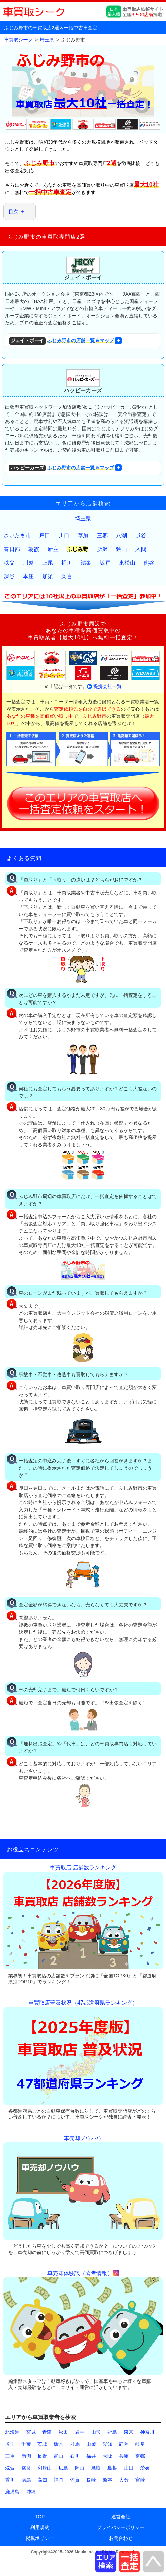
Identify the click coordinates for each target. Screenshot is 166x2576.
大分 (124, 2480)
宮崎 (140, 2480)
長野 (42, 2456)
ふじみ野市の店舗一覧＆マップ (61, 341)
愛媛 (145, 2468)
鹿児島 (12, 2491)
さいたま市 (17, 535)
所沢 (102, 549)
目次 (13, 211)
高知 (42, 2480)
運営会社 (120, 2516)
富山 (58, 2456)
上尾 (47, 563)
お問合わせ (121, 2538)
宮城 (31, 2432)
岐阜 (140, 2444)
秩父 (9, 563)
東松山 (127, 563)
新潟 (26, 2456)
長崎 (91, 2480)
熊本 (107, 2480)
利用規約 (39, 2527)
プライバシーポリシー (121, 2527)
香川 (10, 2480)
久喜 (66, 576)
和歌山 (44, 2468)
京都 (140, 2456)
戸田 (44, 535)
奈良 (26, 2468)
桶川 (66, 563)
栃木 (58, 2444)
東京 (128, 2432)
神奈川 (147, 2432)
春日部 (12, 549)
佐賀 (75, 2480)
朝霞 (33, 549)
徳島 (26, 2480)
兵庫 (124, 2456)
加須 (47, 576)
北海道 (12, 2432)
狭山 (121, 549)
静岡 (124, 2444)
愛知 (107, 2444)
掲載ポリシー (40, 2538)
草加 (83, 535)
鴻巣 (86, 563)
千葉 (26, 2444)
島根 (112, 2468)
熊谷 (149, 563)
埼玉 (10, 2444)
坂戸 (105, 563)
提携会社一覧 (107, 686)
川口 (64, 535)
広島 (63, 2468)
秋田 (63, 2432)
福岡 (58, 2480)
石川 (75, 2456)
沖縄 (31, 2491)
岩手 (79, 2432)
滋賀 (10, 2468)
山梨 (91, 2444)
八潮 (121, 535)
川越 (28, 563)
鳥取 (96, 2468)
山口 (128, 2468)
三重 (10, 2456)
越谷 (140, 535)
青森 (47, 2432)
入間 (140, 549)
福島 (112, 2432)
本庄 (28, 576)
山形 (96, 2432)
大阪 (107, 2456)
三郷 (102, 535)
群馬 (75, 2444)
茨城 (42, 2444)
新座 (53, 549)
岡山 (79, 2468)
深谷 (9, 576)
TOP (40, 2516)
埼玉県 (83, 518)
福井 (91, 2456)
